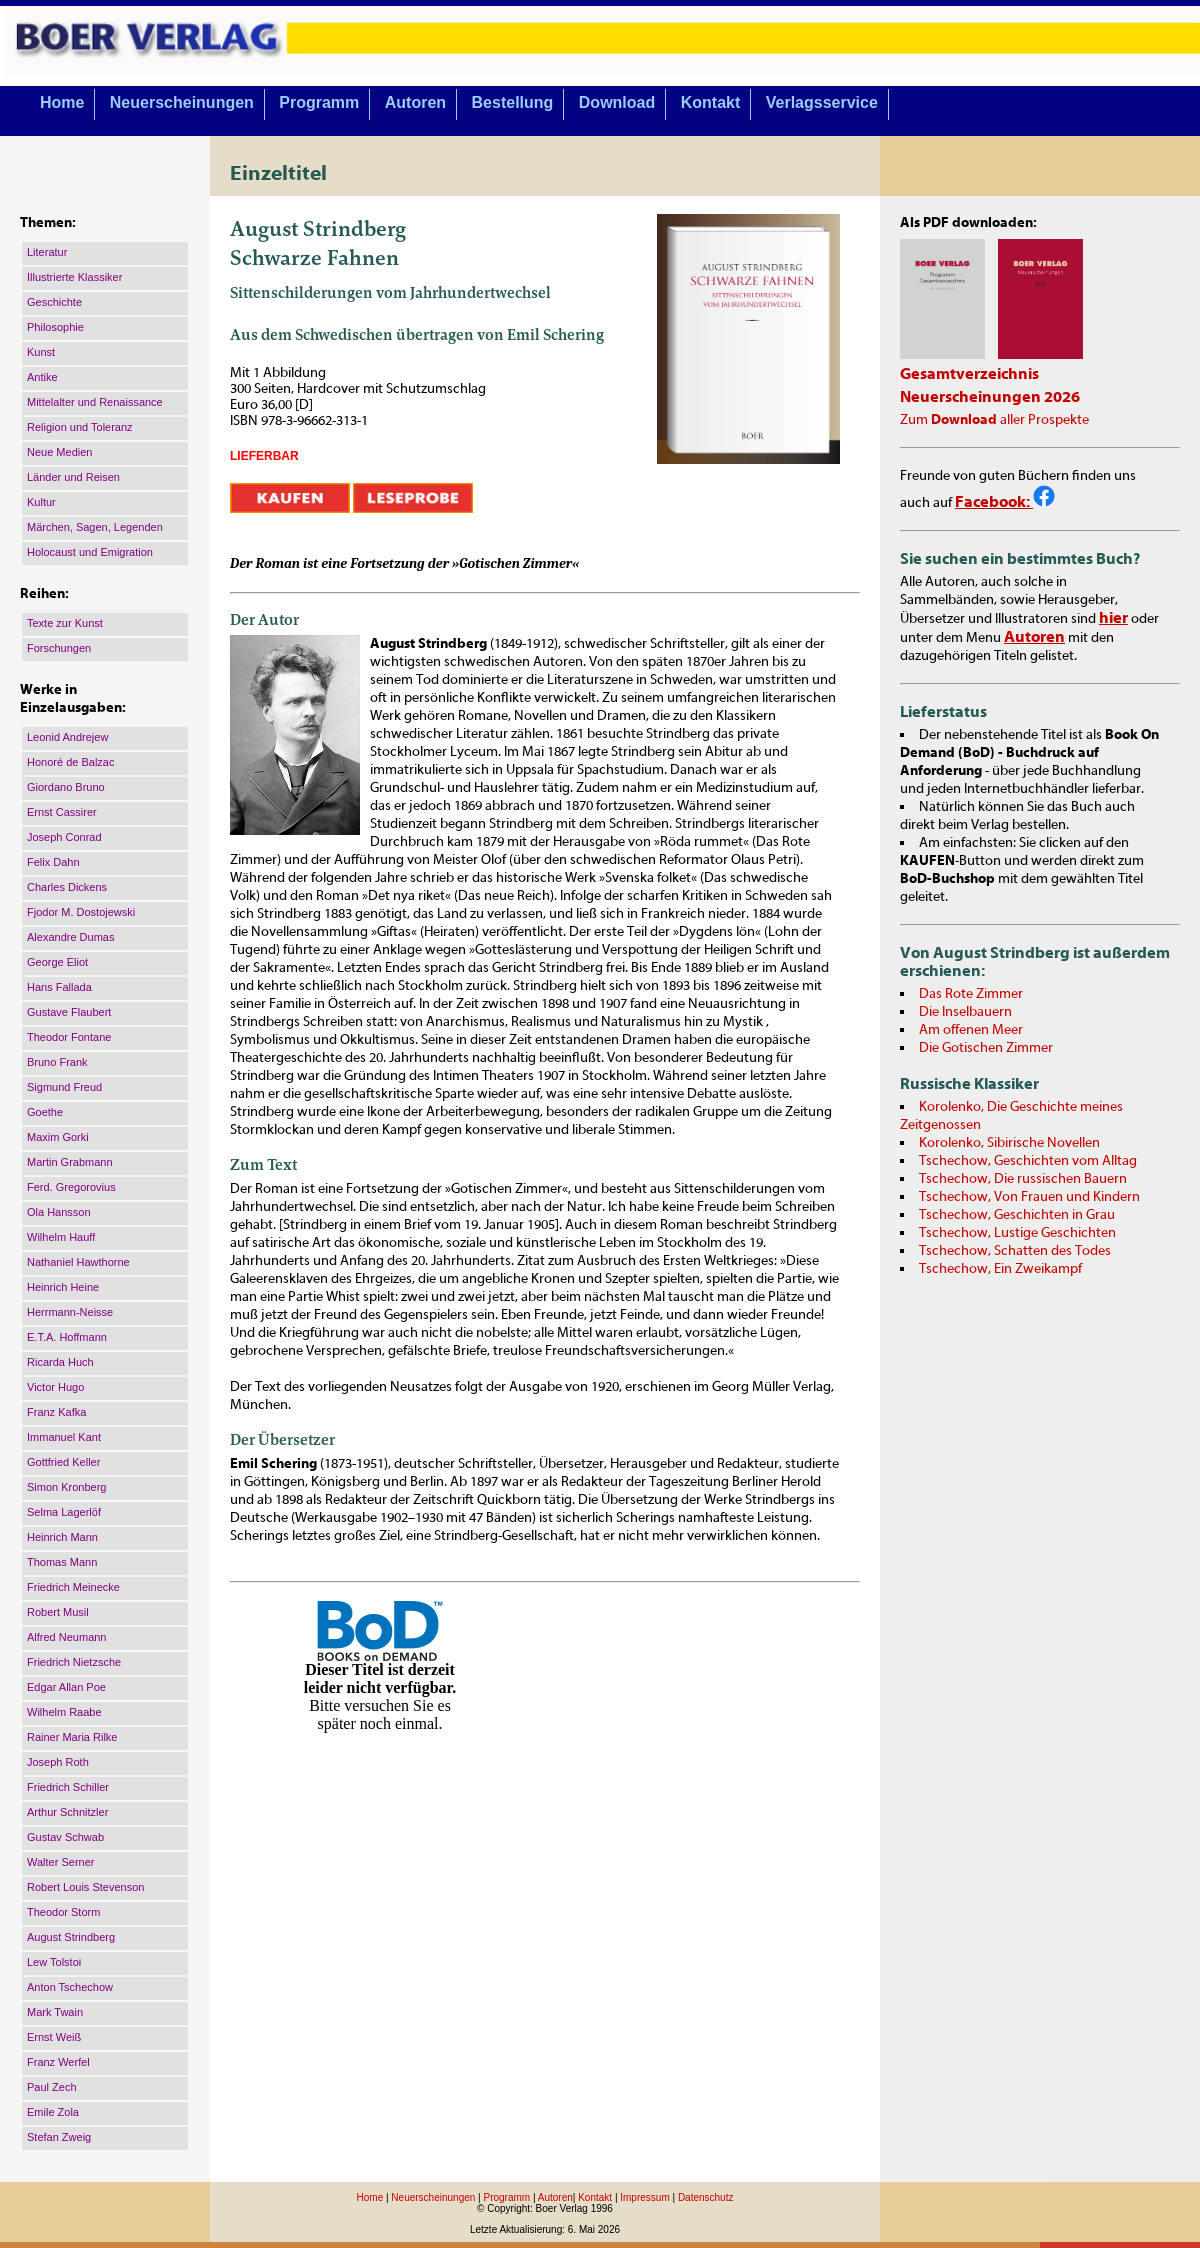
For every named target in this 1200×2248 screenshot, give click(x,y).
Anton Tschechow (70, 1987)
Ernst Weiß (54, 2037)
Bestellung (513, 102)
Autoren (415, 102)
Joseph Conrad (64, 837)
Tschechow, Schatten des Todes (1015, 1251)
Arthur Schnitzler (67, 1812)
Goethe (45, 1112)
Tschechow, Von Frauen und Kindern (1029, 1197)
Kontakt (711, 102)
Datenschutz (706, 2197)
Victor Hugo (55, 1387)
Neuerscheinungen (182, 102)
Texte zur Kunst (65, 623)
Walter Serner (60, 1862)
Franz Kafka (56, 1412)
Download (617, 102)
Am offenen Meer (971, 1030)
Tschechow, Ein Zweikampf (1000, 1269)
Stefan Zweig (59, 2137)
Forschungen (59, 648)
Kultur (41, 502)
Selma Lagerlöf (64, 1512)
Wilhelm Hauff (61, 1237)
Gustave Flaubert (69, 1012)
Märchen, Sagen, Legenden (95, 527)
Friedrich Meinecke (73, 1587)
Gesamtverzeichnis (969, 374)
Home (62, 102)
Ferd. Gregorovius (71, 1187)
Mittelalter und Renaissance (95, 402)
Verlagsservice (822, 102)
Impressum (644, 2197)
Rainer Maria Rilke (72, 1737)
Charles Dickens (67, 887)
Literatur (47, 252)
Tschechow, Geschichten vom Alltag (1028, 1161)
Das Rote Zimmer (971, 994)
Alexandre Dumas (70, 937)
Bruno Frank (57, 1062)
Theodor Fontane (69, 1037)
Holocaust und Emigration (90, 552)
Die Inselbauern (965, 1012)
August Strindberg (71, 1937)
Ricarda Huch (60, 1362)
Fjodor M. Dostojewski (81, 912)
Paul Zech (52, 2087)
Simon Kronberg (67, 1487)
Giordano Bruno (66, 787)
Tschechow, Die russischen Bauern (1023, 1179)
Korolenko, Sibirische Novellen (1009, 1143)
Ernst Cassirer (62, 812)
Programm (319, 102)
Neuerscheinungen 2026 (990, 397)
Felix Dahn (53, 862)
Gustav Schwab (65, 1837)
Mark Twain (55, 2012)
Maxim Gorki (58, 1137)
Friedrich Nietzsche (74, 1662)
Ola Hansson (59, 1212)
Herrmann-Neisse (70, 1312)
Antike (42, 377)
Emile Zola (53, 2112)
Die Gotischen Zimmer (986, 1048)
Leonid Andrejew (67, 737)
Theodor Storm (63, 1912)
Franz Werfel (58, 2062)
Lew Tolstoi (54, 1962)
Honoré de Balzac (70, 762)
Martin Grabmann (70, 1162)
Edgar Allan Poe (66, 1687)
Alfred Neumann (67, 1637)
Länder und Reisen (73, 477)
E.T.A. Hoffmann (67, 1337)
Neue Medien (59, 452)
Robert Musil (58, 1612)
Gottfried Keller (63, 1462)
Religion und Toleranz (80, 427)
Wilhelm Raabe (64, 1712)
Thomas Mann (62, 1562)
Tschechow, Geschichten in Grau (1017, 1215)
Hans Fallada (59, 987)
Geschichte (54, 302)
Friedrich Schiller (68, 1787)
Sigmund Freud (64, 1087)
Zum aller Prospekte (994, 420)
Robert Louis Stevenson (85, 1887)
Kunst (41, 352)
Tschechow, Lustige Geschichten (1017, 1233)
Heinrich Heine (63, 1287)
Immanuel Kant (64, 1437)
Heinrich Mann (62, 1537)
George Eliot (57, 962)
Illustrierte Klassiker (74, 277)
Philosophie (55, 327)
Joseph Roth (58, 1762)
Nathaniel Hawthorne (78, 1262)
